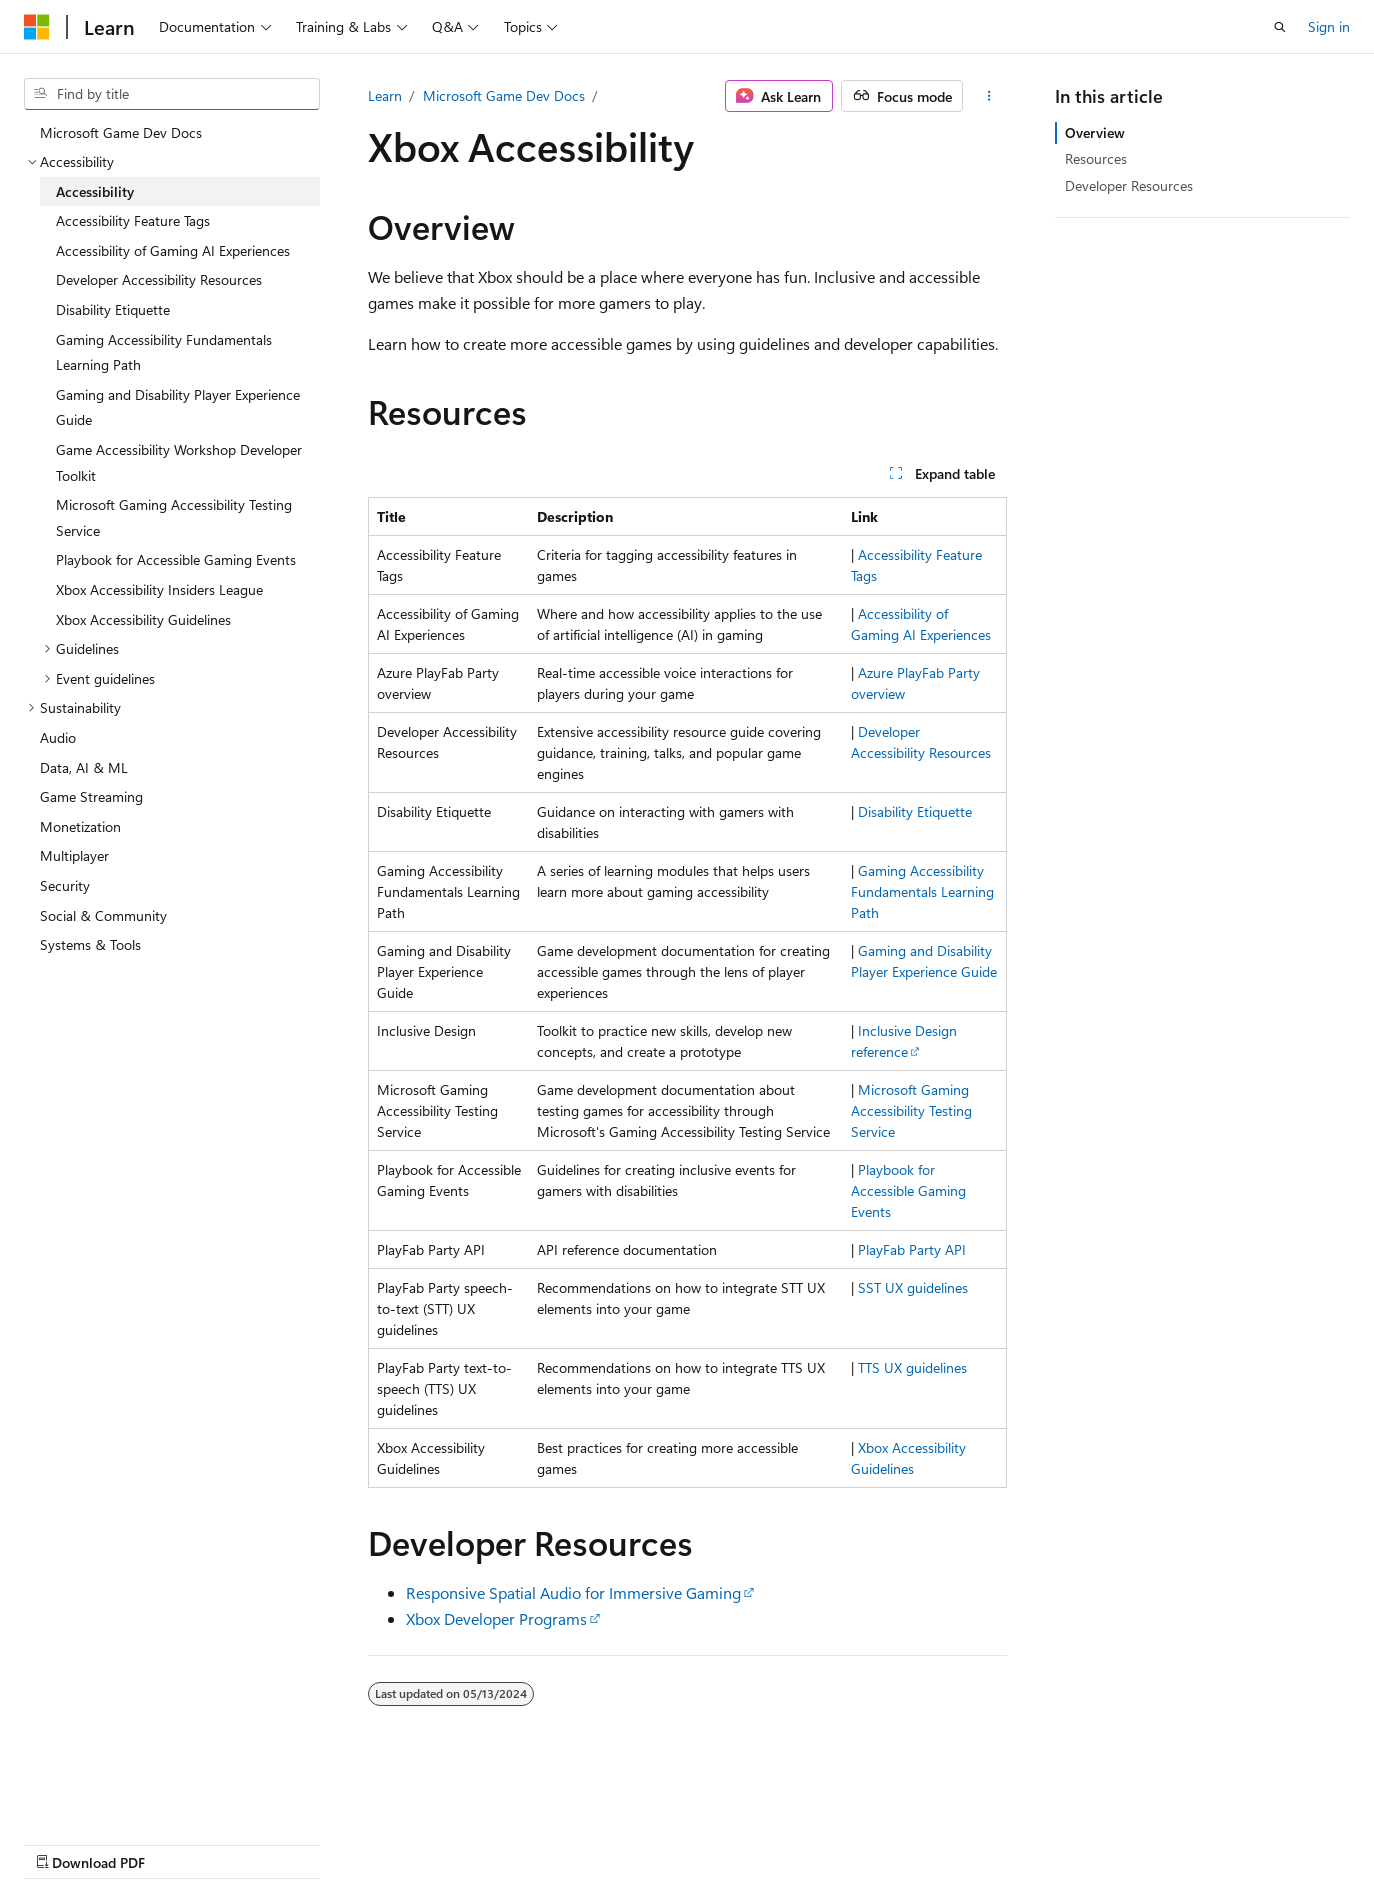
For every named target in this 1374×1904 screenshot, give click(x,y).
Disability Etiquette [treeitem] (113, 309)
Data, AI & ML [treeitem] (84, 767)
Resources (1096, 158)
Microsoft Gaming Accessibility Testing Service (911, 1110)
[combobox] (172, 94)
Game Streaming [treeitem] (91, 796)
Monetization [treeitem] (80, 826)
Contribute (358, 1842)
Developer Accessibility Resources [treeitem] (159, 279)
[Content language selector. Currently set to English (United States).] (115, 1795)
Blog (272, 1842)
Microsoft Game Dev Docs (504, 95)
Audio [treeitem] (58, 737)
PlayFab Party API (912, 1249)
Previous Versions (181, 1842)
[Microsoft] (37, 27)
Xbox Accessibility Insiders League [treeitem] (159, 589)
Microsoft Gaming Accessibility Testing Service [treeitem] (174, 517)
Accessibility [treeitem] (95, 191)
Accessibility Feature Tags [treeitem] (133, 220)
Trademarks (635, 1842)
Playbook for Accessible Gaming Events (908, 1190)
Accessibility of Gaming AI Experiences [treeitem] (173, 250)
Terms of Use (536, 1842)
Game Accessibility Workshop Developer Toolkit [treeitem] (179, 462)
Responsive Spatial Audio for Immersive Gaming (573, 1592)
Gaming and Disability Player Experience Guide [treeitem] (178, 407)
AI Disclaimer (64, 1842)
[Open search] (1280, 27)
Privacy (437, 1842)
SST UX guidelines (913, 1287)
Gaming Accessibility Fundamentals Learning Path (922, 891)
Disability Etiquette (915, 811)
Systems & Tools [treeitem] (90, 944)
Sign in (1329, 26)
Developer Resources (1129, 185)
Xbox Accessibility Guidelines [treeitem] (143, 619)
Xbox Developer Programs (496, 1618)
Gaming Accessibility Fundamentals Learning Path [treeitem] (164, 352)
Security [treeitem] (65, 885)
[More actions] (988, 96)
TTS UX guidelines (912, 1367)
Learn (385, 95)
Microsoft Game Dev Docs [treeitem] (121, 132)
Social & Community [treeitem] (103, 915)
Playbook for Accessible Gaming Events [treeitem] (176, 559)
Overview (1095, 132)
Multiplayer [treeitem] (74, 855)
